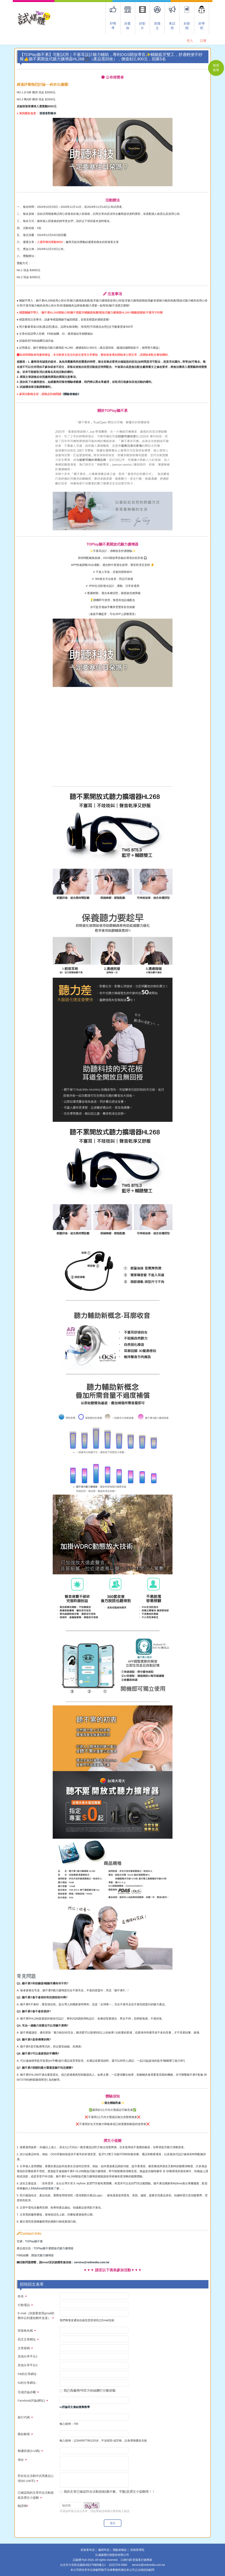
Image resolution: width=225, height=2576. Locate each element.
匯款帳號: (24, 2434)
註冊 (203, 40)
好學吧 (201, 26)
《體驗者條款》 (71, 394)
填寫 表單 (216, 68)
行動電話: (24, 2305)
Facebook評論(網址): (32, 2400)
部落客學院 (137, 2549)
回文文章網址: (27, 2339)
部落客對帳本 (48, 113)
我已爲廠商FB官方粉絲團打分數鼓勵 (88, 2390)
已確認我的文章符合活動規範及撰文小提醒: (36, 2495)
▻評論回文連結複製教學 (75, 2407)
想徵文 (157, 26)
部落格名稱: (26, 2330)
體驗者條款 (120, 2549)
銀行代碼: (24, 2417)
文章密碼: (24, 2348)
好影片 (142, 26)
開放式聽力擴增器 (42, 2255)
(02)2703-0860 (118, 2564)
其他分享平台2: (28, 2365)
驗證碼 (22, 2505)
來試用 (172, 26)
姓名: (21, 2296)
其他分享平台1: (28, 2356)
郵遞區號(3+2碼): (30, 2451)
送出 (112, 2523)
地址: (21, 2459)
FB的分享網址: (27, 2374)
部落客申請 (88, 2549)
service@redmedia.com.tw (91, 2262)
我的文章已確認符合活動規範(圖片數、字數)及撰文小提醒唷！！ (107, 2491)
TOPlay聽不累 (34, 2241)
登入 (190, 40)
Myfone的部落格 (44, 2188)
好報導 (113, 26)
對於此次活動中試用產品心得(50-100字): (36, 2478)
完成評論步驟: (27, 2392)
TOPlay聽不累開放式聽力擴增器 (53, 2248)
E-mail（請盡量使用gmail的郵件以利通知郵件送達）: (36, 2315)
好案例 (127, 26)
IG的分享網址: (27, 2382)
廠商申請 (103, 2549)
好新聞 (187, 26)
